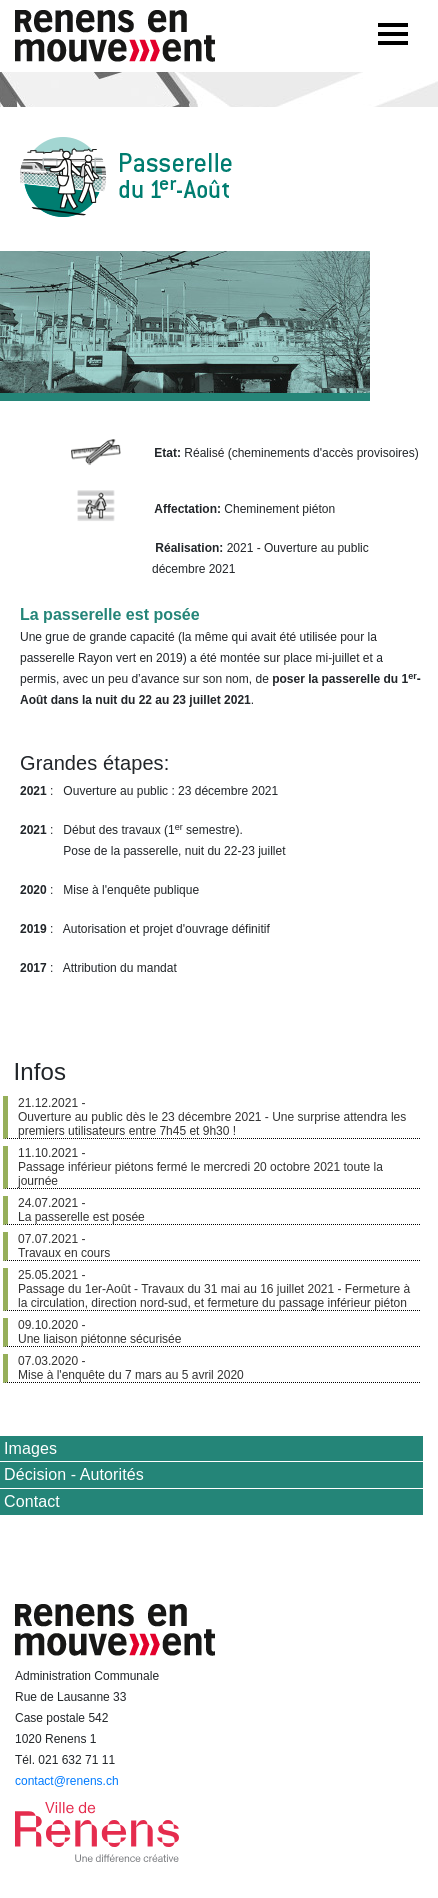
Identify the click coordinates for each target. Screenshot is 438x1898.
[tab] (211, 1449)
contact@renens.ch (67, 1781)
